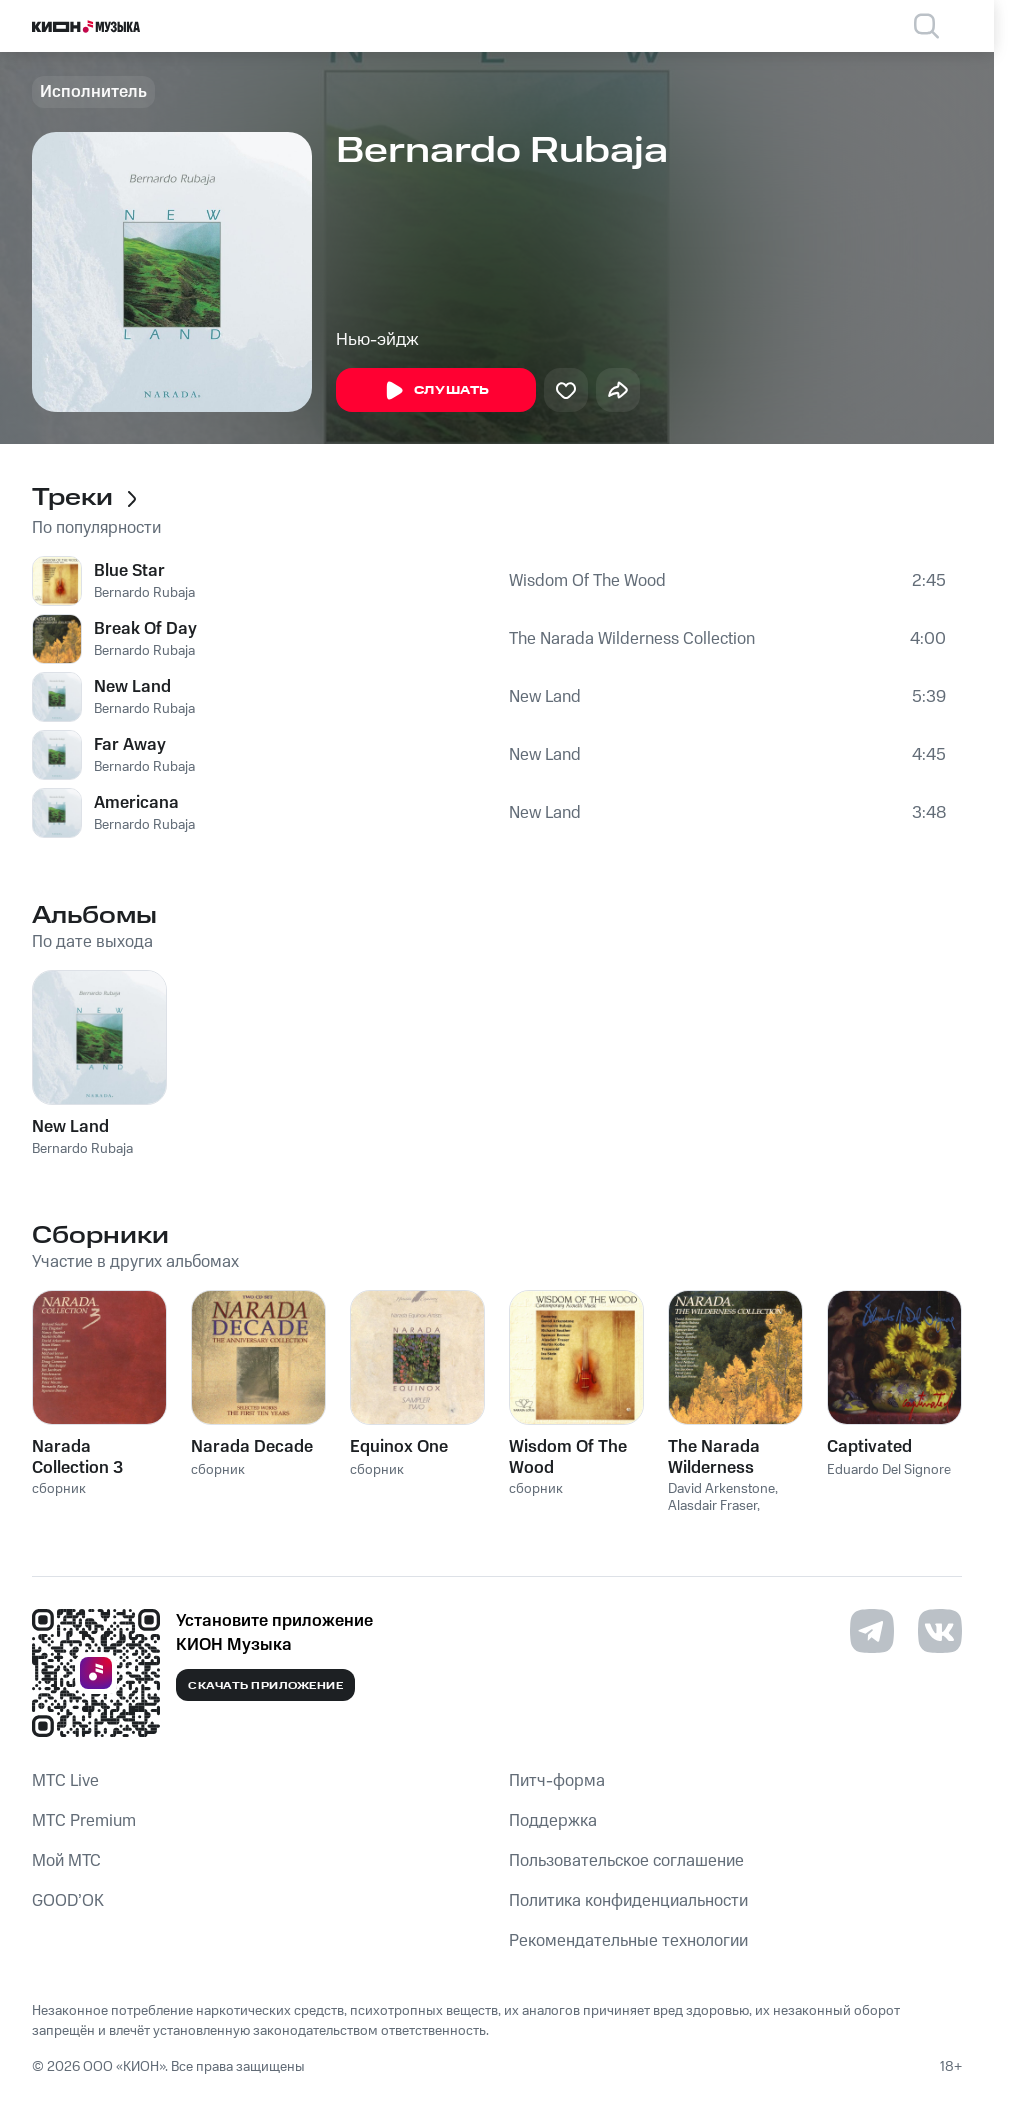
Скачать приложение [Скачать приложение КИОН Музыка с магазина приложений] (265, 1686)
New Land (132, 687)
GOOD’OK (68, 1901)
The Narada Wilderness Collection (632, 639)
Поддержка (553, 1821)
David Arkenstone (721, 1489)
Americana (136, 803)
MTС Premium (84, 1821)
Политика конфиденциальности (628, 1901)
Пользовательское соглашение (626, 1861)
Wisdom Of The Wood (587, 581)
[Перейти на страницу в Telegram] (872, 1631)
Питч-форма (557, 1781)
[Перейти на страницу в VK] (940, 1631)
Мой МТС (66, 1861)
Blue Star (129, 571)
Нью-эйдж (377, 340)
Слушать (436, 391)
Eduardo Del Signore (889, 1470)
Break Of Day (145, 629)
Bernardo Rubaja (144, 593)
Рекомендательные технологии (628, 1941)
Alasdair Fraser (712, 1506)
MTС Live (65, 1781)
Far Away (130, 745)
